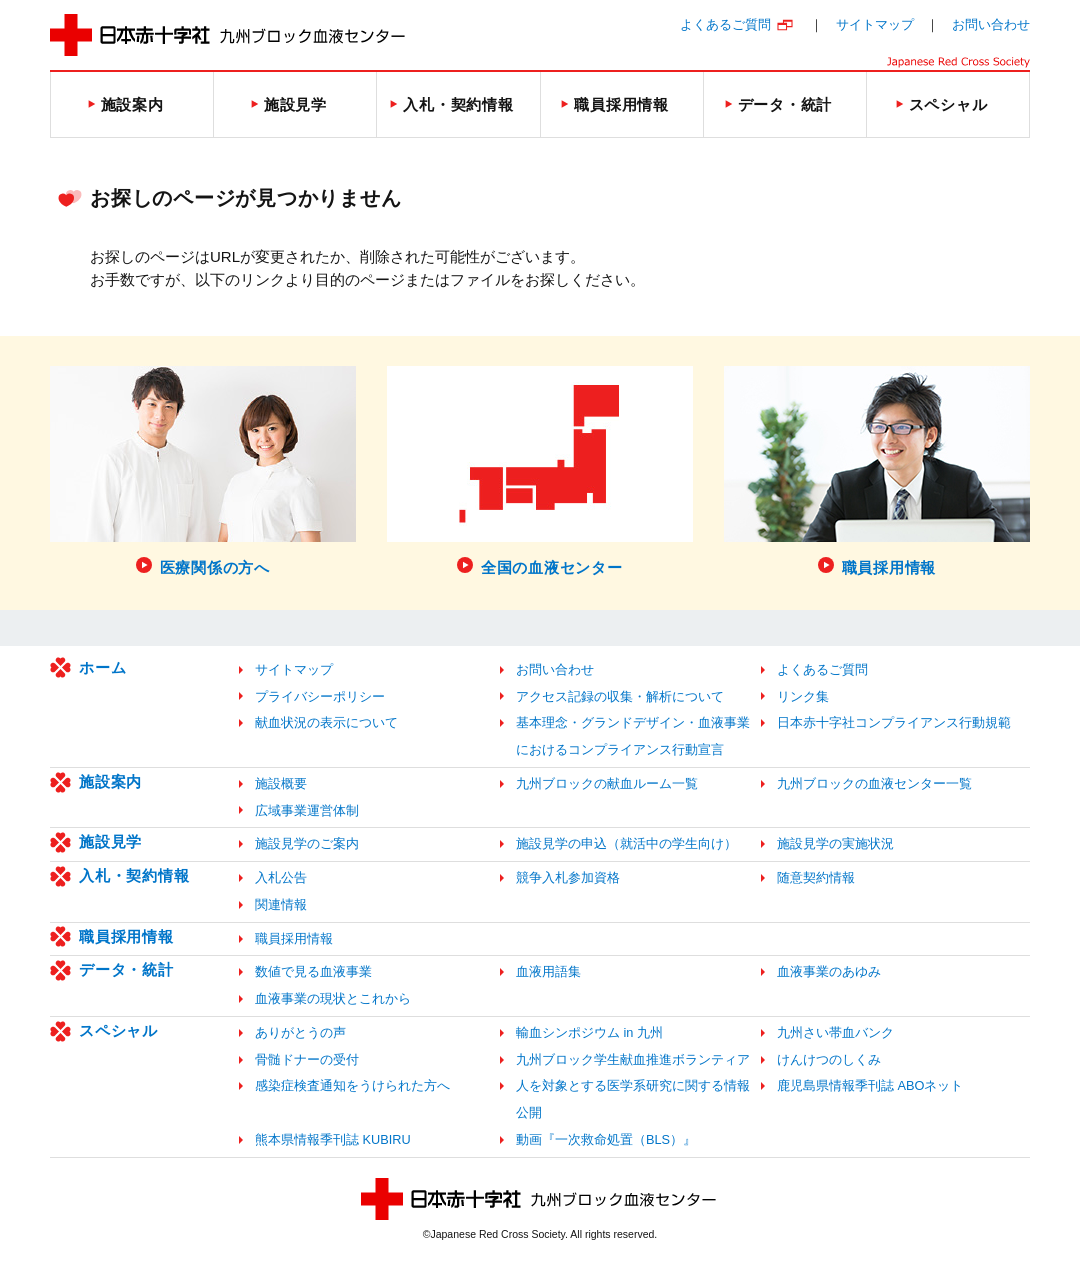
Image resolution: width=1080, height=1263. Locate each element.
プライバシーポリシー (320, 696)
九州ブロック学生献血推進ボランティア (633, 1059)
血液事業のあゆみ (829, 971)
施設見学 (110, 841)
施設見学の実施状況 (835, 843)
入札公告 (281, 877)
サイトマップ (875, 24)
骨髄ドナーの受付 (307, 1059)
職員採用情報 (126, 936)
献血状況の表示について (326, 722)
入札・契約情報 (134, 875)
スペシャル (118, 1030)
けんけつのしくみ (829, 1059)
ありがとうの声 (300, 1032)
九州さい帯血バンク (835, 1032)
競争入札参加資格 (568, 877)
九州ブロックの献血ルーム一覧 (607, 783)
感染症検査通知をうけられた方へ (352, 1085)
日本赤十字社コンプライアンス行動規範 (894, 722)
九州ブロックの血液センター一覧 (874, 783)
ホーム (102, 667)
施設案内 (110, 781)
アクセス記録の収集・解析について (620, 696)
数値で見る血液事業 (313, 971)
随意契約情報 (816, 877)
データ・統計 (126, 969)
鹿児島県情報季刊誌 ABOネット (870, 1085)
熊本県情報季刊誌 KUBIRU (333, 1139)
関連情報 (281, 904)
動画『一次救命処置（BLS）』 (606, 1139)
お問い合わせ (991, 24)
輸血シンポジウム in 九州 (589, 1032)
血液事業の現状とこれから (333, 998)
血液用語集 (548, 971)
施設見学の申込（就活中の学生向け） (626, 843)
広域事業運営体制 (307, 810)
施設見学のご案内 (307, 843)
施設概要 (281, 783)
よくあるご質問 (725, 24)
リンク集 (803, 696)
